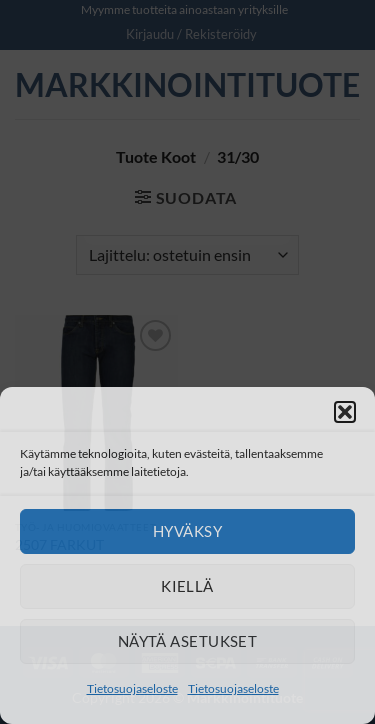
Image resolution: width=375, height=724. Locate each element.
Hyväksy (187, 531)
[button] (345, 412)
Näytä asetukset (188, 641)
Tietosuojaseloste (132, 688)
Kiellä (187, 586)
